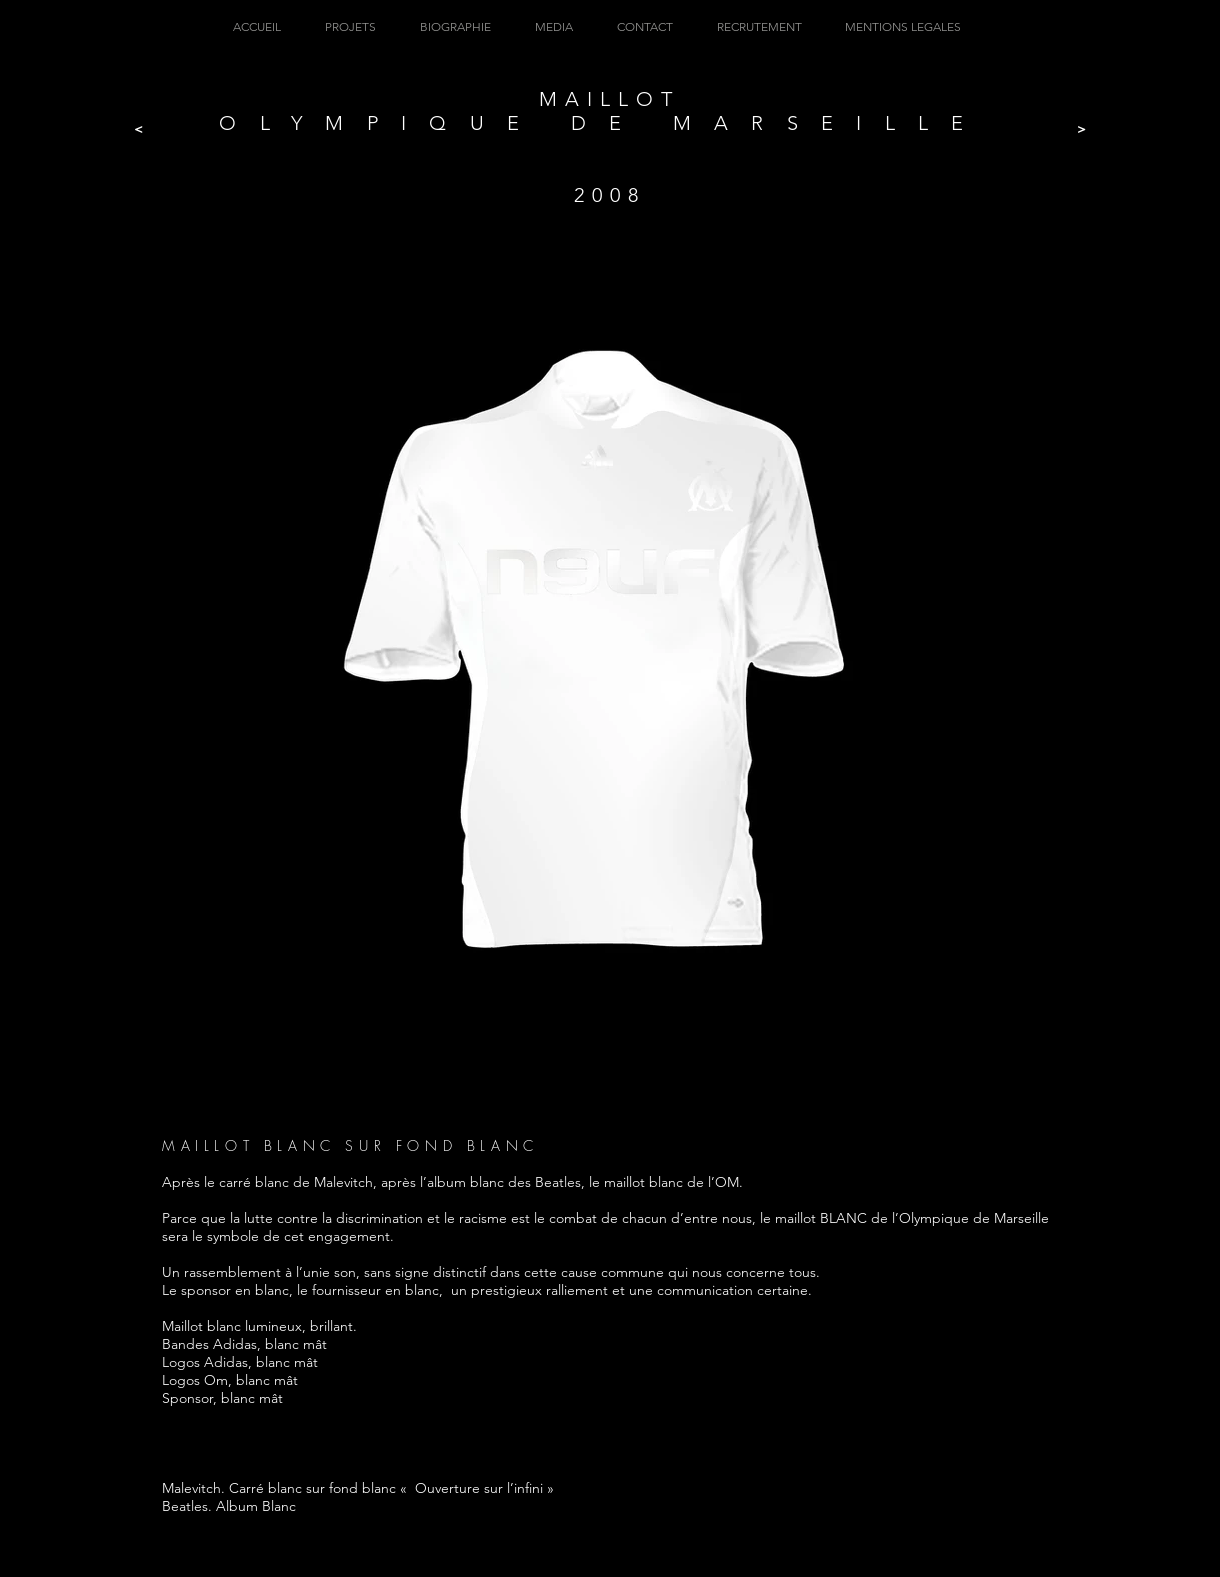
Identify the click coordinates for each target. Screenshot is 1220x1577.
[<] (138, 130)
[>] (1081, 130)
